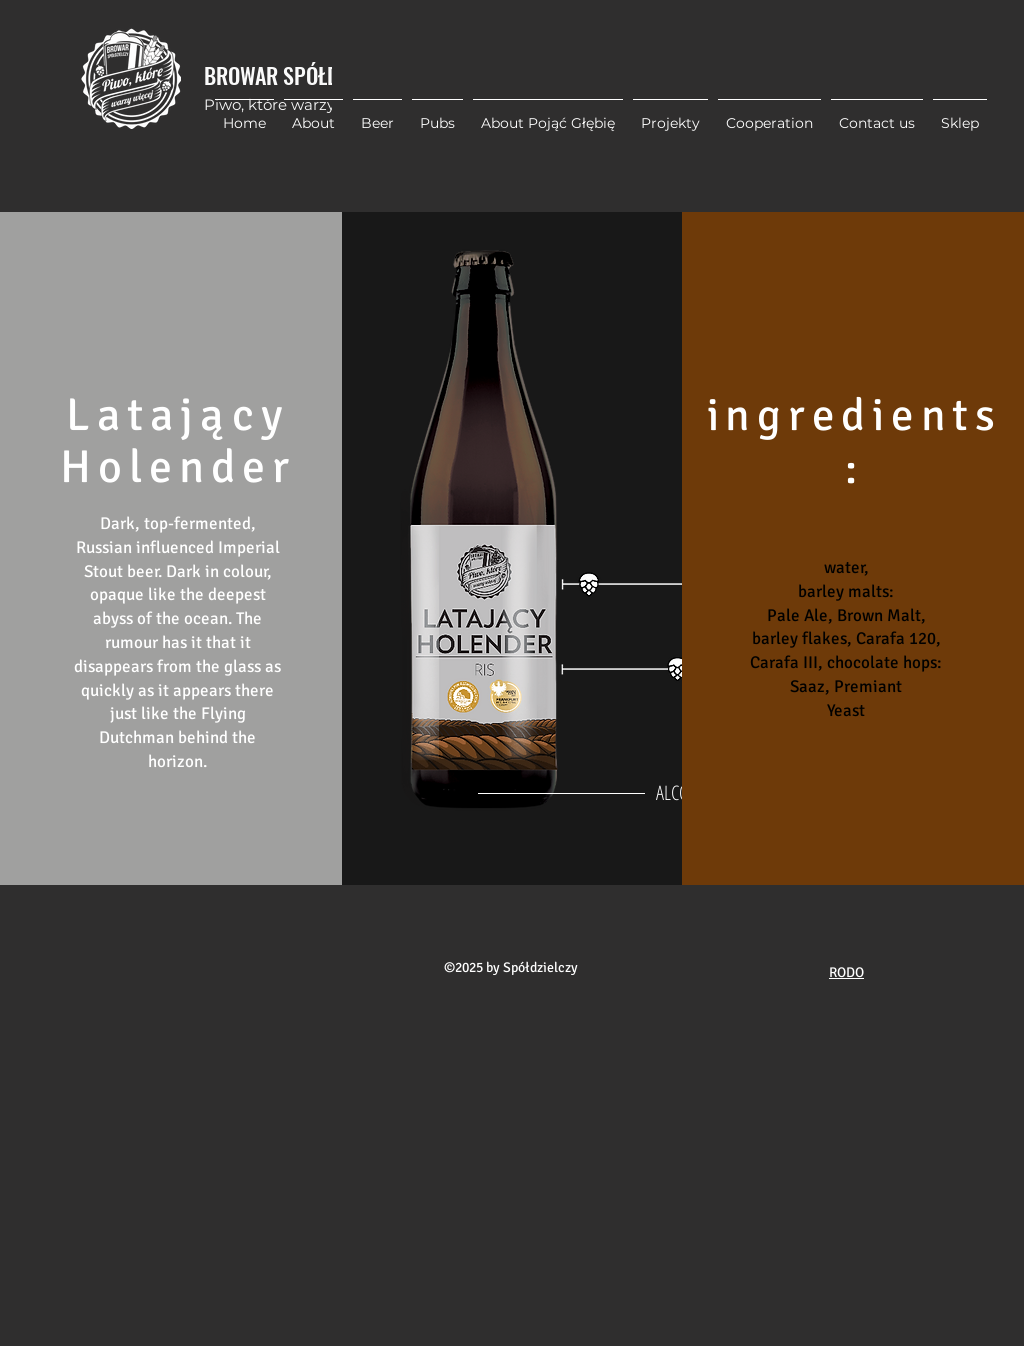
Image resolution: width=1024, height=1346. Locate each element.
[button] (670, 114)
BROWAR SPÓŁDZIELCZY (304, 75)
